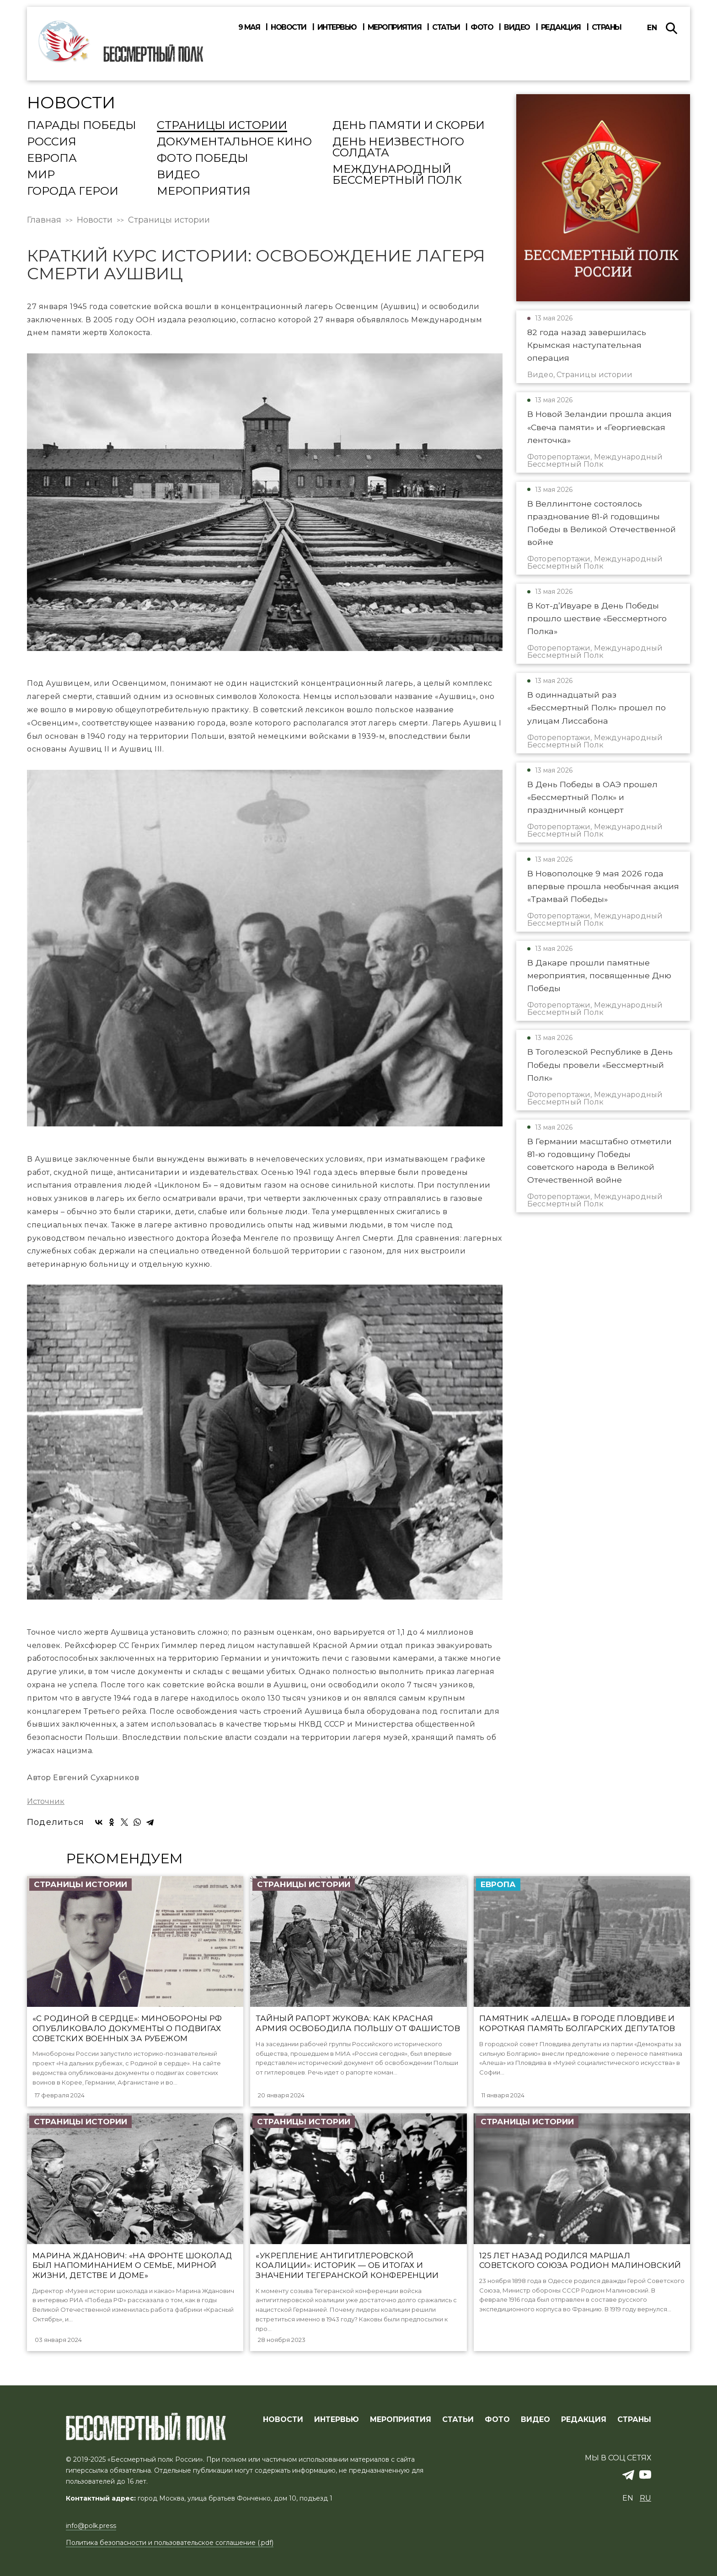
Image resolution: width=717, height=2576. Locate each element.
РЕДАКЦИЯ (583, 2419)
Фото (482, 27)
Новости (288, 27)
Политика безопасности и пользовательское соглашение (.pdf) (169, 2543)
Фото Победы (202, 159)
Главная (44, 220)
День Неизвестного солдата (398, 147)
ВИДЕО (535, 2419)
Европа (52, 159)
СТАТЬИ (458, 2419)
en (652, 27)
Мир (41, 175)
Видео (517, 27)
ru (645, 2498)
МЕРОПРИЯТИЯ (400, 2419)
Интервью (337, 27)
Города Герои (72, 191)
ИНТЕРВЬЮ (336, 2419)
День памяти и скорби (408, 126)
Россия (51, 142)
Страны (606, 27)
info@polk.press (91, 2526)
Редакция (561, 27)
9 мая (249, 27)
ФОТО (497, 2419)
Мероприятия (395, 27)
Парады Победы (81, 126)
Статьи (446, 27)
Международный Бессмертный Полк (397, 175)
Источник (45, 1801)
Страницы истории (222, 126)
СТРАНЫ (634, 2419)
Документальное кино (234, 142)
